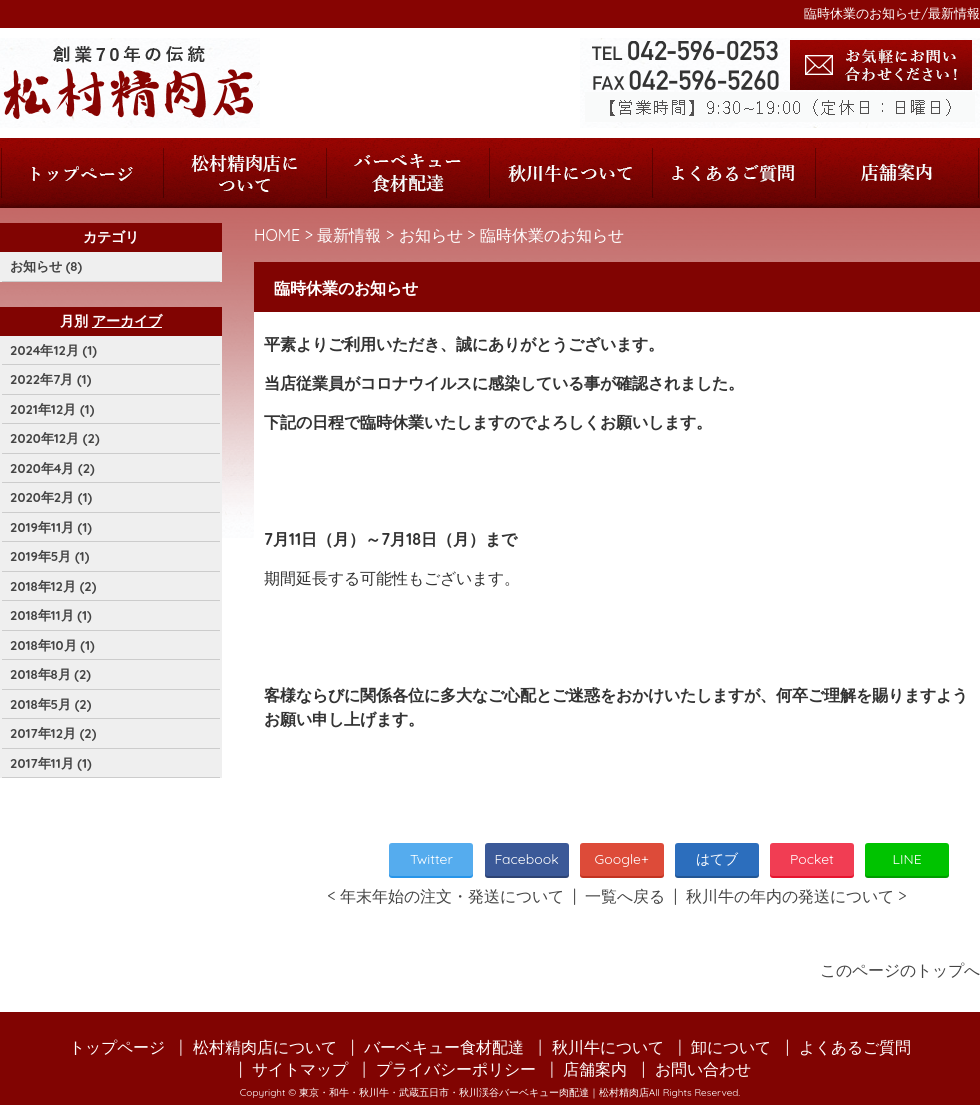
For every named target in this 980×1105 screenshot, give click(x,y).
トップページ (82, 173)
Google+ (622, 859)
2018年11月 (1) (51, 615)
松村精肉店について (244, 173)
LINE (907, 859)
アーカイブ (127, 321)
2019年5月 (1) (49, 556)
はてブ (717, 859)
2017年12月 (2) (53, 733)
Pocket (812, 859)
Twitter (431, 859)
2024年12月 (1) (53, 350)
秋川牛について (570, 173)
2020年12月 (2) (55, 438)
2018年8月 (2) (50, 674)
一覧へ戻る (625, 896)
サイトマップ (300, 1069)
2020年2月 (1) (51, 497)
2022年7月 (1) (50, 379)
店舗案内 (897, 173)
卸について (731, 1047)
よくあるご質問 (733, 173)
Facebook (526, 859)
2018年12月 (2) (53, 586)
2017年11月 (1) (51, 763)
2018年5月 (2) (50, 704)
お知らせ (431, 235)
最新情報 (349, 235)
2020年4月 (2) (52, 468)
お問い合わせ (703, 1069)
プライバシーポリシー (456, 1069)
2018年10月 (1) (52, 645)
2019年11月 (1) (51, 527)
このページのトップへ (900, 970)
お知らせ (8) (46, 266)
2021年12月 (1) (52, 409)
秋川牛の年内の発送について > (796, 896)
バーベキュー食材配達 (407, 173)
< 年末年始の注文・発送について (445, 896)
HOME (277, 235)
